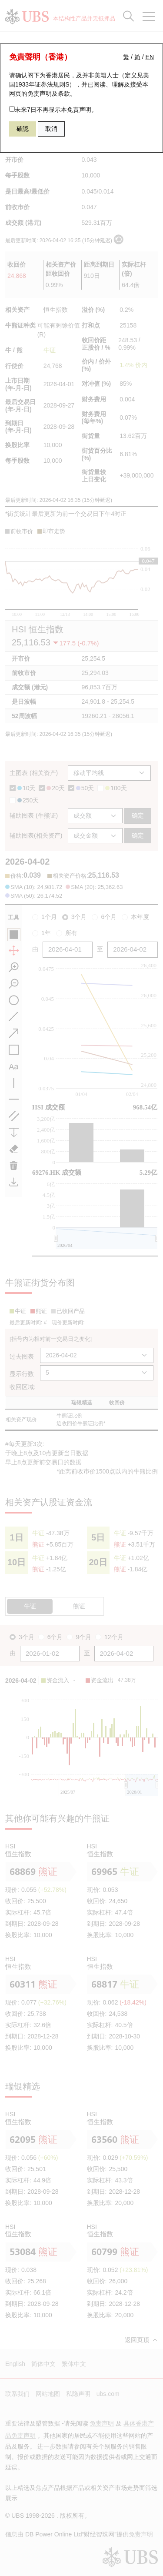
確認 (23, 128)
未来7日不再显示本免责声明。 (53, 109)
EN (150, 56)
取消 (51, 128)
